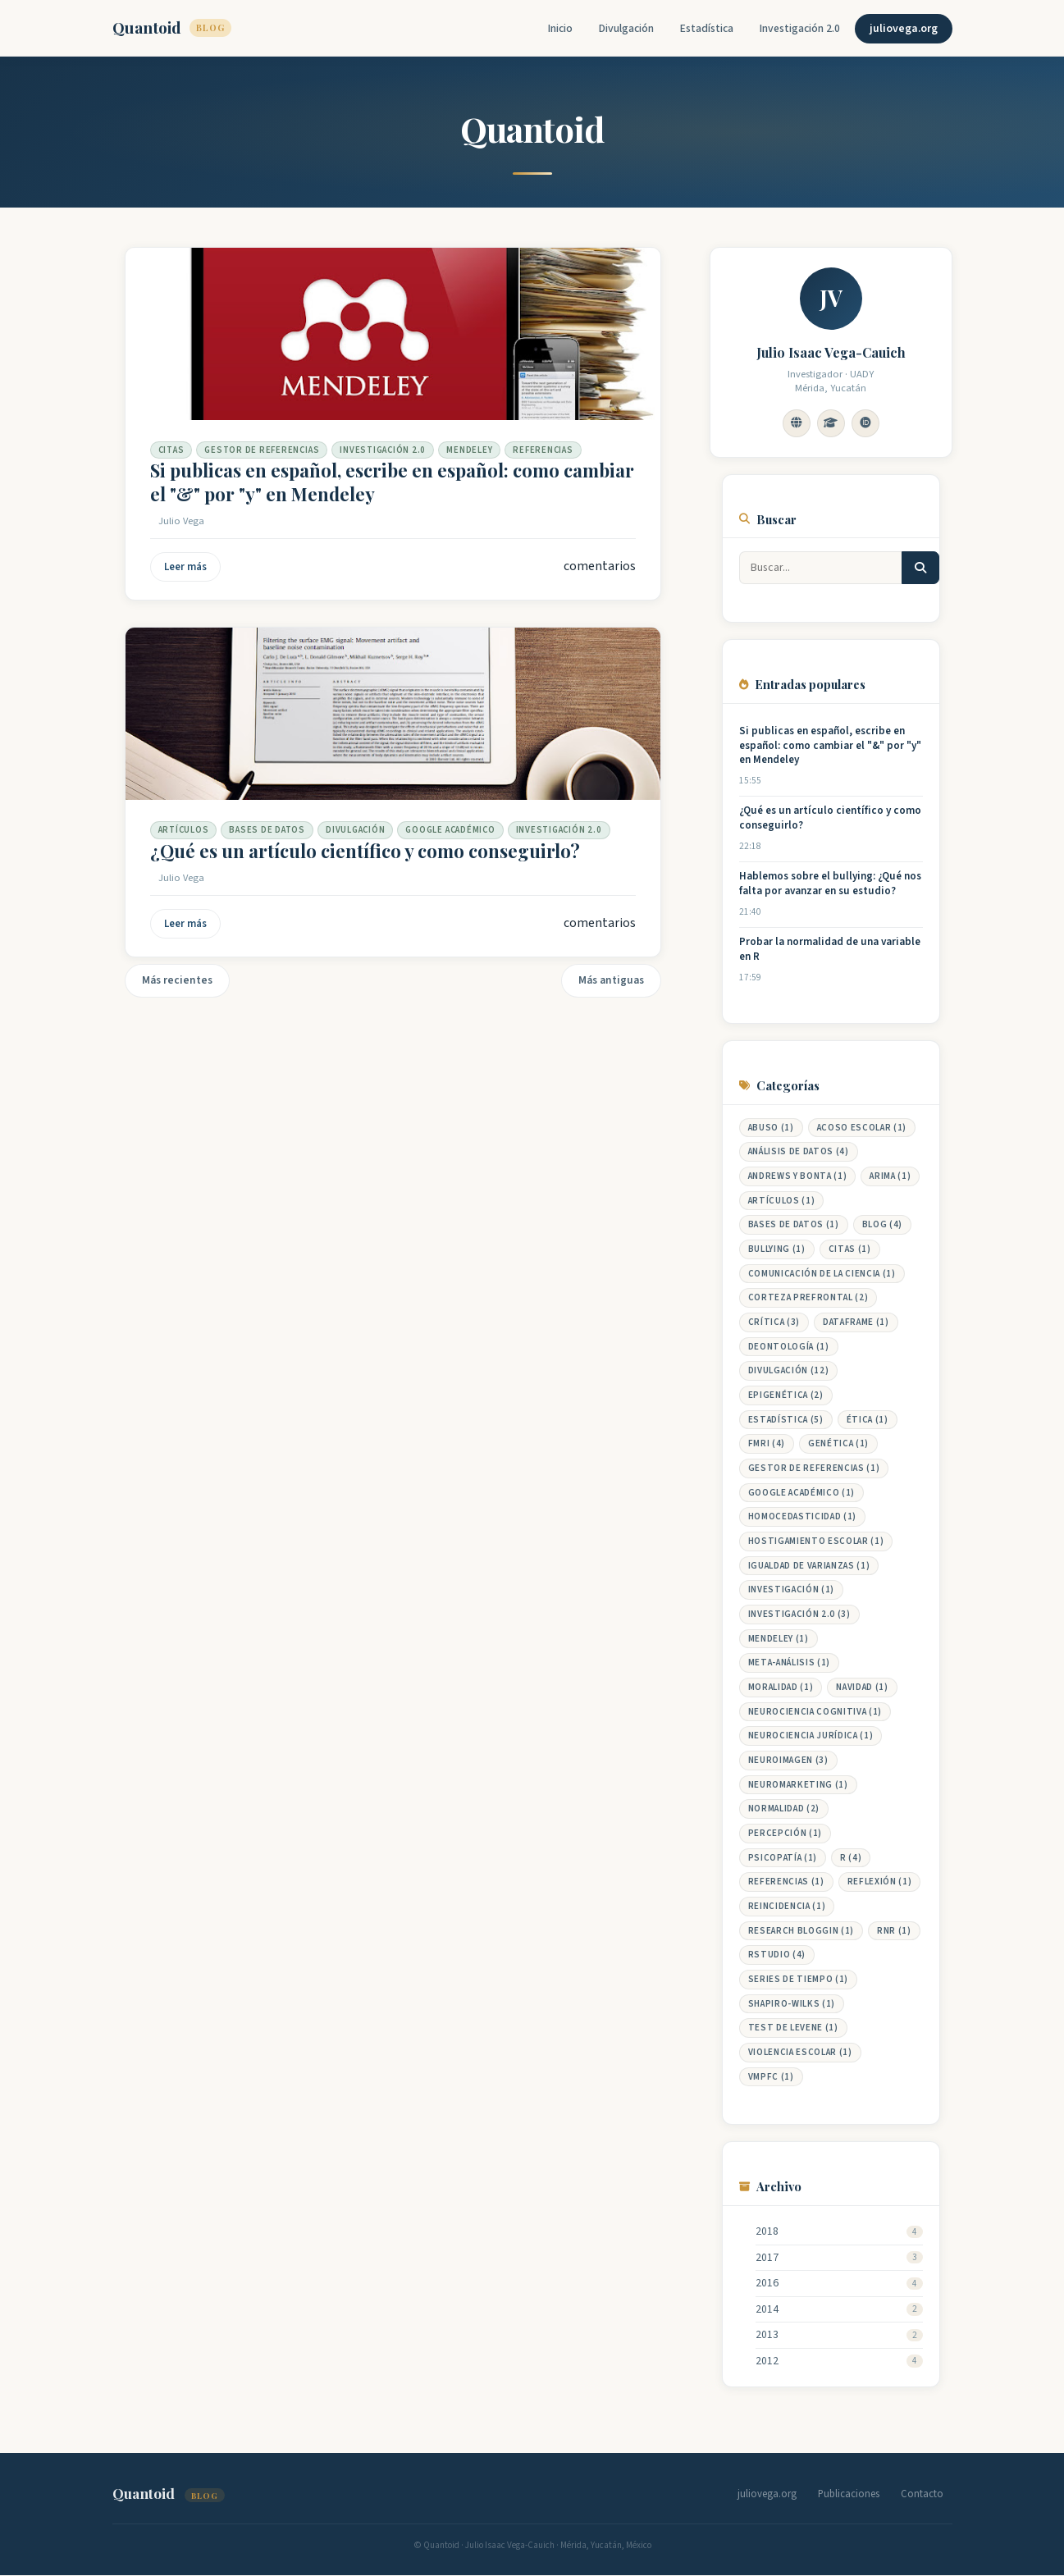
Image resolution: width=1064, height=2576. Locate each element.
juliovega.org (904, 29)
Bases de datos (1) (793, 1224)
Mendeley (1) (778, 1639)
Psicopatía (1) (782, 1858)
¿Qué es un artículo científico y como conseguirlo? (365, 850)
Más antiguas (611, 980)
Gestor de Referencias (261, 450)
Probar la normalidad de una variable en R (829, 949)
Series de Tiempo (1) (798, 1979)
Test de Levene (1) (793, 2027)
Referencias (543, 450)
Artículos (183, 830)
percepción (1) (785, 1833)
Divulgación (626, 29)
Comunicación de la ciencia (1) (822, 1273)
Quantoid (171, 27)
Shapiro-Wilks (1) (791, 2004)
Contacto (922, 2494)
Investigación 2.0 (800, 29)
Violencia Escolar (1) (800, 2052)
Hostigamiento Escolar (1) (816, 1541)
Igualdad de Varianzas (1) (809, 1566)
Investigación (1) (791, 1589)
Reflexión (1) (879, 1881)
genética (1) (838, 1443)
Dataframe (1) (856, 1322)
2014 (767, 2310)
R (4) (850, 1858)
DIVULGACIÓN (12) (788, 1370)
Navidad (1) (862, 1687)
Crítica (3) (774, 1322)
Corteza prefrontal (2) (808, 1297)
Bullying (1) (777, 1249)
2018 (767, 2232)
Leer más (185, 567)
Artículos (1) (781, 1200)
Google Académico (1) (801, 1493)
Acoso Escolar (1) (861, 1127)
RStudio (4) (777, 1954)
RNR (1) (894, 1931)
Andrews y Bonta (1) (797, 1176)
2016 (767, 2284)
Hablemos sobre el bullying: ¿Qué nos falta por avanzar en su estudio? (830, 884)
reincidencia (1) (787, 1906)
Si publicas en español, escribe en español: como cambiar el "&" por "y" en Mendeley (392, 482)
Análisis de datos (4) (798, 1151)
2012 (767, 2361)
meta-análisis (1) (789, 1662)
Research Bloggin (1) (801, 1931)
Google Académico (450, 830)
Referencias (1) (786, 1881)
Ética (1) (867, 1420)
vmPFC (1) (771, 2077)
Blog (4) (882, 1224)
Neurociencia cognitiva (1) (815, 1712)
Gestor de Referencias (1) (814, 1468)
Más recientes (177, 980)
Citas (171, 450)
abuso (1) (771, 1127)
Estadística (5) (786, 1420)
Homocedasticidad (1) (802, 1516)
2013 (767, 2335)
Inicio (560, 29)
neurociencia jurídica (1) (811, 1735)
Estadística (706, 29)
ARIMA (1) (890, 1176)
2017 (767, 2258)
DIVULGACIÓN (355, 830)
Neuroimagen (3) (788, 1760)
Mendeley (469, 450)
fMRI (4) (766, 1443)
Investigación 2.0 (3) (799, 1614)
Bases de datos (267, 830)
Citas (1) (850, 1249)
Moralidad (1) (781, 1687)
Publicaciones (848, 2494)
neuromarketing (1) (798, 1785)
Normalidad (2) (784, 1808)
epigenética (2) (786, 1395)
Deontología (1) (788, 1347)
